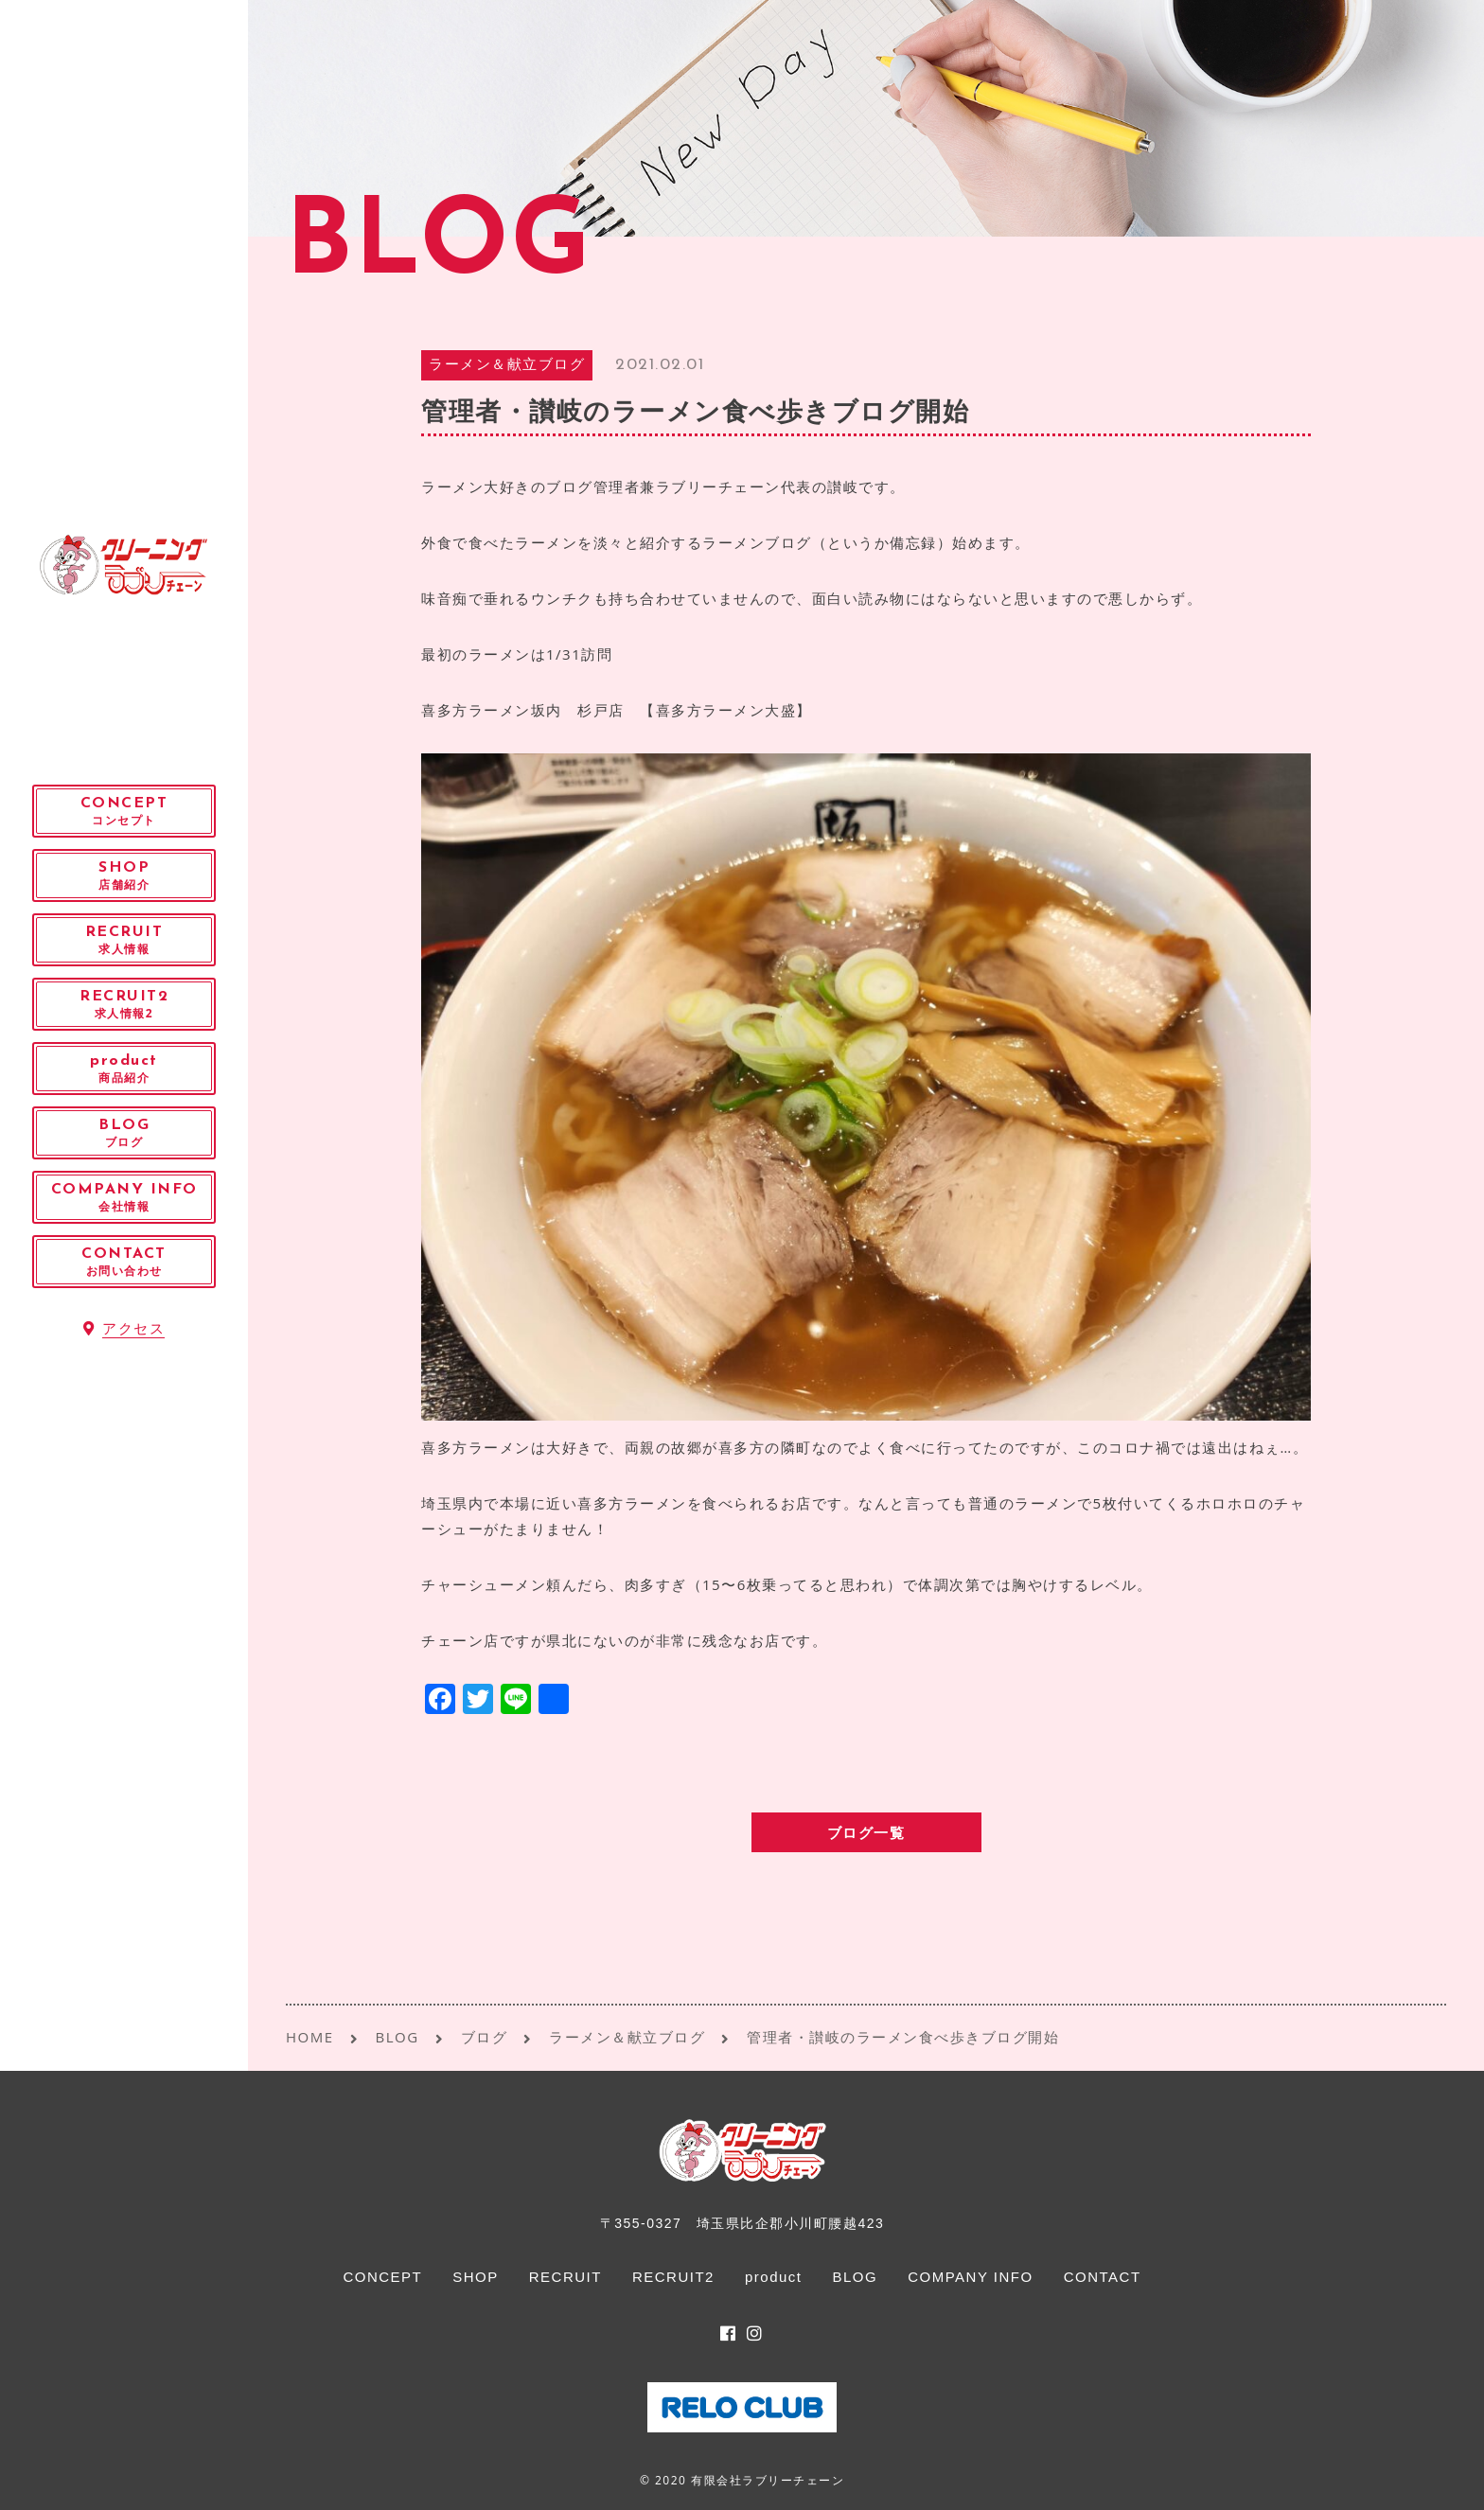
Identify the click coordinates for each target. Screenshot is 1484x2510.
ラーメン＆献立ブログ (507, 366)
